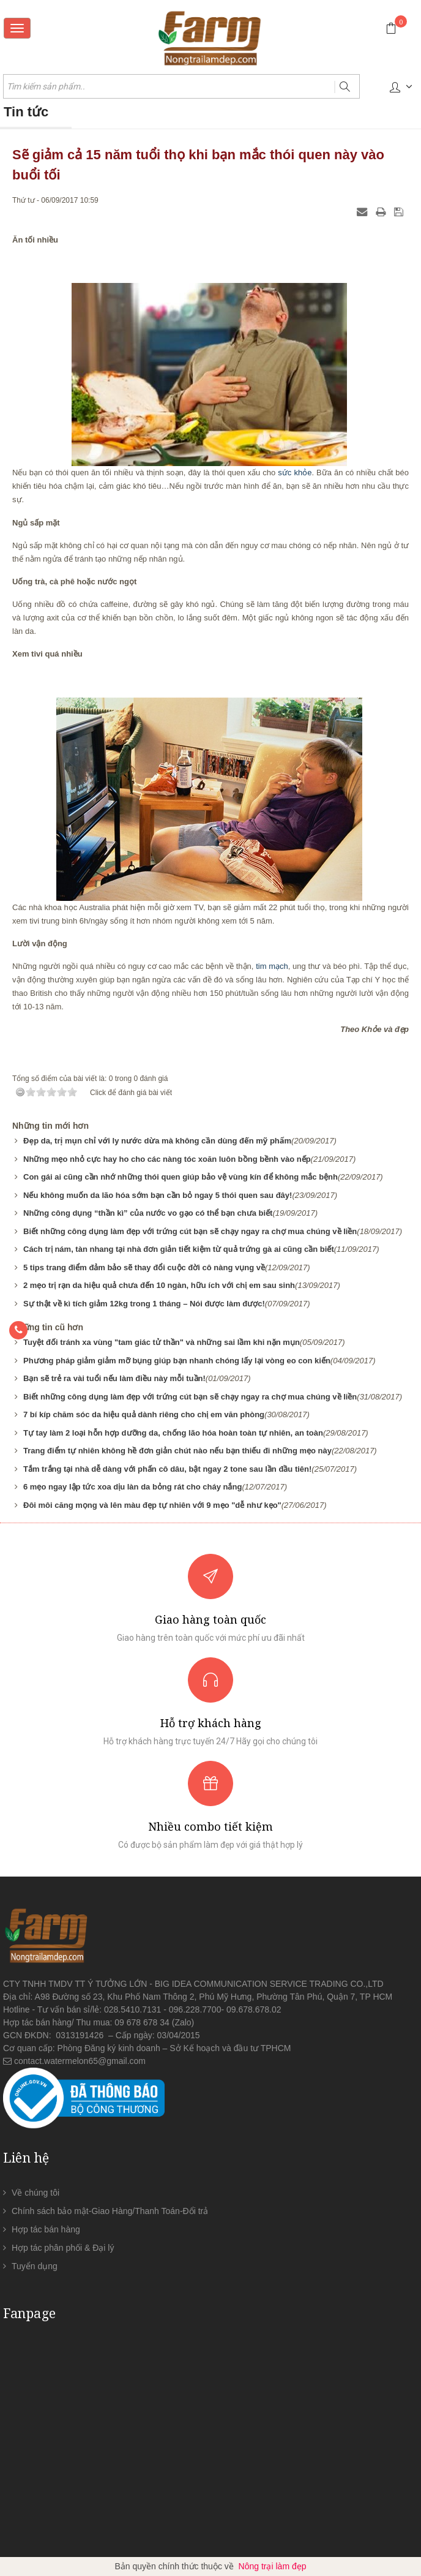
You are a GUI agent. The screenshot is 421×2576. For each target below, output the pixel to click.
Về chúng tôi (35, 2193)
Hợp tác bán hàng (46, 2229)
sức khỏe (294, 472)
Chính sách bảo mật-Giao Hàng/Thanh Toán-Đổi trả (110, 2211)
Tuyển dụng (35, 2266)
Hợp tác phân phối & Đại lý (63, 2248)
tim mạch (272, 966)
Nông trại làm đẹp (273, 2566)
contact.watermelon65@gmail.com (80, 2061)
